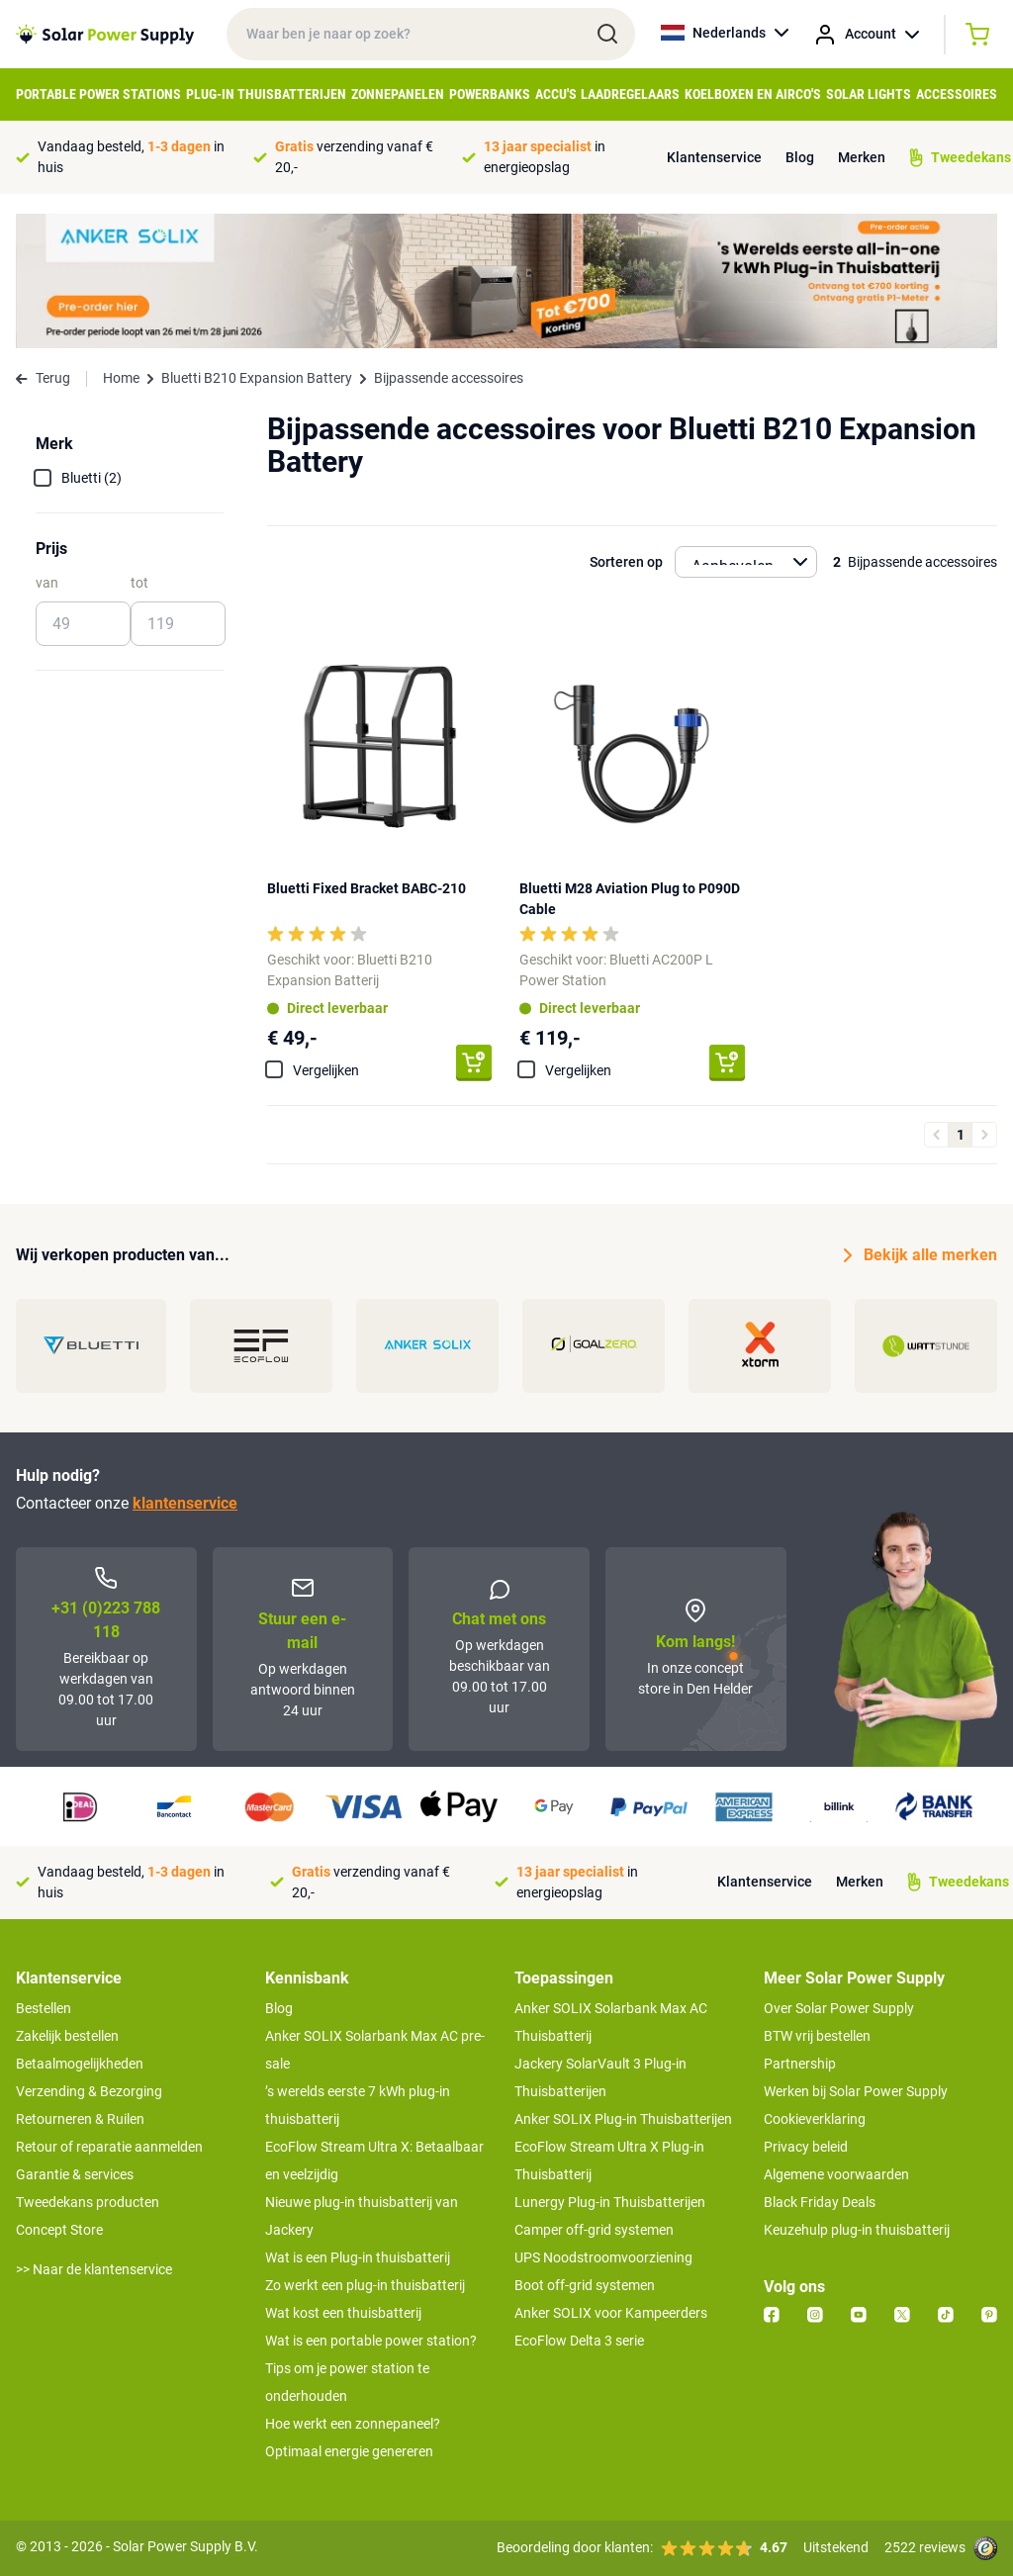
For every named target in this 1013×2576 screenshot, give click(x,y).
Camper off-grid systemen (594, 2230)
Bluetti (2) (91, 478)
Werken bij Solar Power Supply (856, 2091)
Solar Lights (868, 94)
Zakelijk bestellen (67, 2036)
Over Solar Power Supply (839, 2008)
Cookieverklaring (815, 2119)
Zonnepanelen (397, 94)
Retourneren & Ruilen (80, 2119)
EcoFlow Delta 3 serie (579, 2340)
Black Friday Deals (819, 2202)
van (47, 583)
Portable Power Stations (98, 94)
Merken (861, 157)
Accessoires (956, 94)
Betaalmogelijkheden (79, 2063)
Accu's (556, 94)
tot (139, 583)
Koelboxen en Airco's (753, 94)
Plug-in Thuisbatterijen (266, 94)
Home (121, 378)
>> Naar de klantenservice (94, 2269)
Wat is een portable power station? (371, 2340)
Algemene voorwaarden (836, 2174)
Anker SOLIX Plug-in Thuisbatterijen (623, 2119)
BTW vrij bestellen (817, 2036)
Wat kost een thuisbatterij (343, 2313)
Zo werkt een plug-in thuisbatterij (365, 2285)
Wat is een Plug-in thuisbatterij (357, 2257)
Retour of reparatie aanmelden (109, 2147)
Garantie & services (75, 2174)
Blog (799, 157)
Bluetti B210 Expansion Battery (256, 378)
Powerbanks (489, 94)
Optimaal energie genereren (349, 2451)
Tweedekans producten (87, 2202)
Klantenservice (714, 157)
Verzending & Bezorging (89, 2091)
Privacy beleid (806, 2147)
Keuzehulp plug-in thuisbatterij (857, 2230)
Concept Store (59, 2230)
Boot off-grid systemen (584, 2285)
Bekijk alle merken (920, 1255)
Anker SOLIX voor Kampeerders (610, 2313)
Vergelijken (326, 1070)
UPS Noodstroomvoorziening (603, 2257)
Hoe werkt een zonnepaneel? (352, 2424)
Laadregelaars (630, 94)
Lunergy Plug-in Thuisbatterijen (609, 2202)
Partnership (800, 2063)
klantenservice (185, 1503)
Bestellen (43, 2008)
